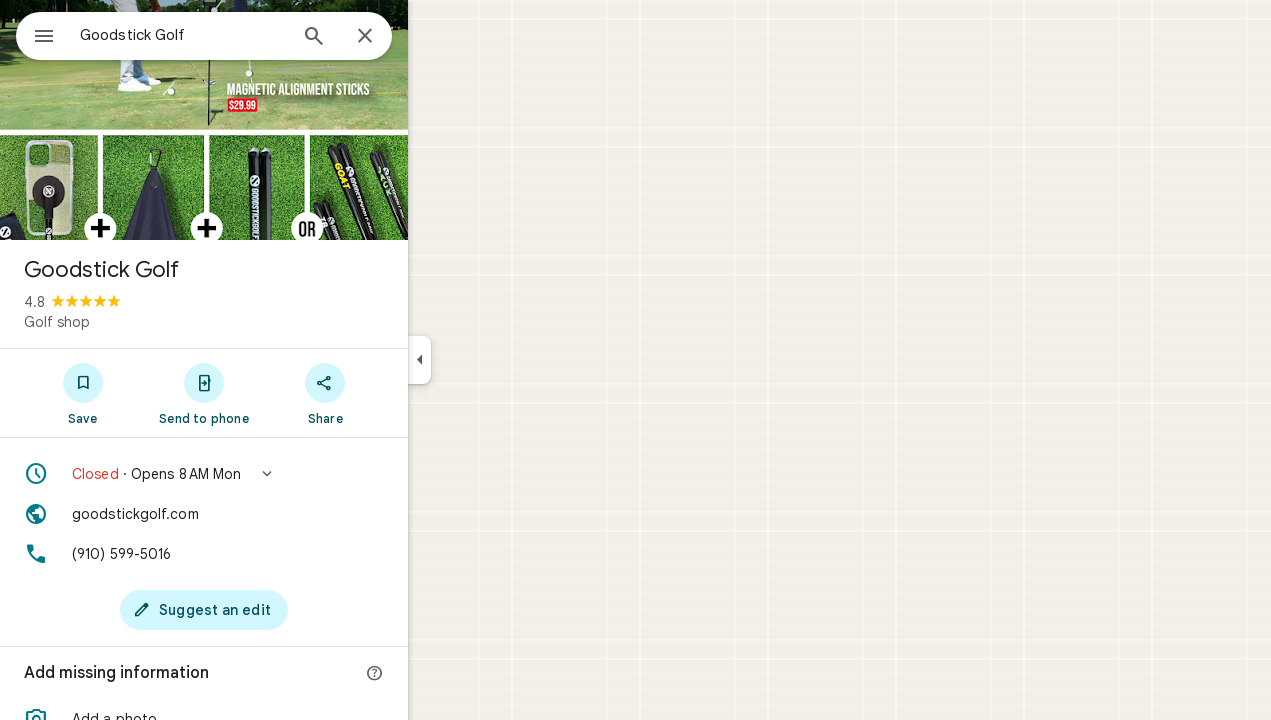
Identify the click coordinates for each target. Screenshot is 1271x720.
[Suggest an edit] (276, 610)
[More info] (447, 674)
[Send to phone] (275, 393)
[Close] (437, 37)
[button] (276, 474)
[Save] (154, 393)
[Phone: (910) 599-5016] (276, 554)
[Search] (386, 38)
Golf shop (129, 322)
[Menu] (36, 34)
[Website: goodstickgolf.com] (276, 514)
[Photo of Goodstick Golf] (276, 120)
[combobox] (235, 35)
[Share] (397, 393)
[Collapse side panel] (491, 360)
